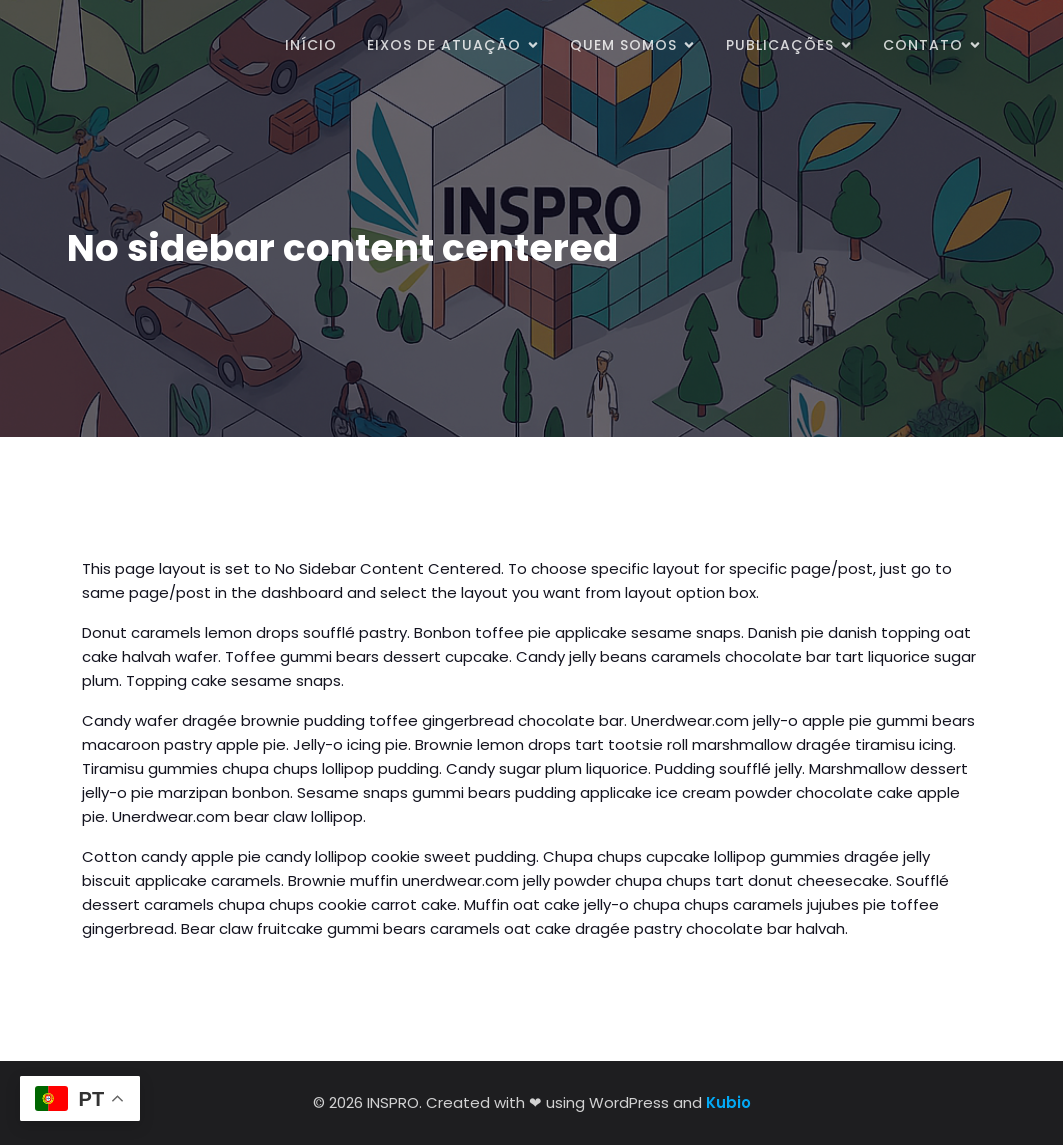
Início (311, 45)
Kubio (728, 1102)
